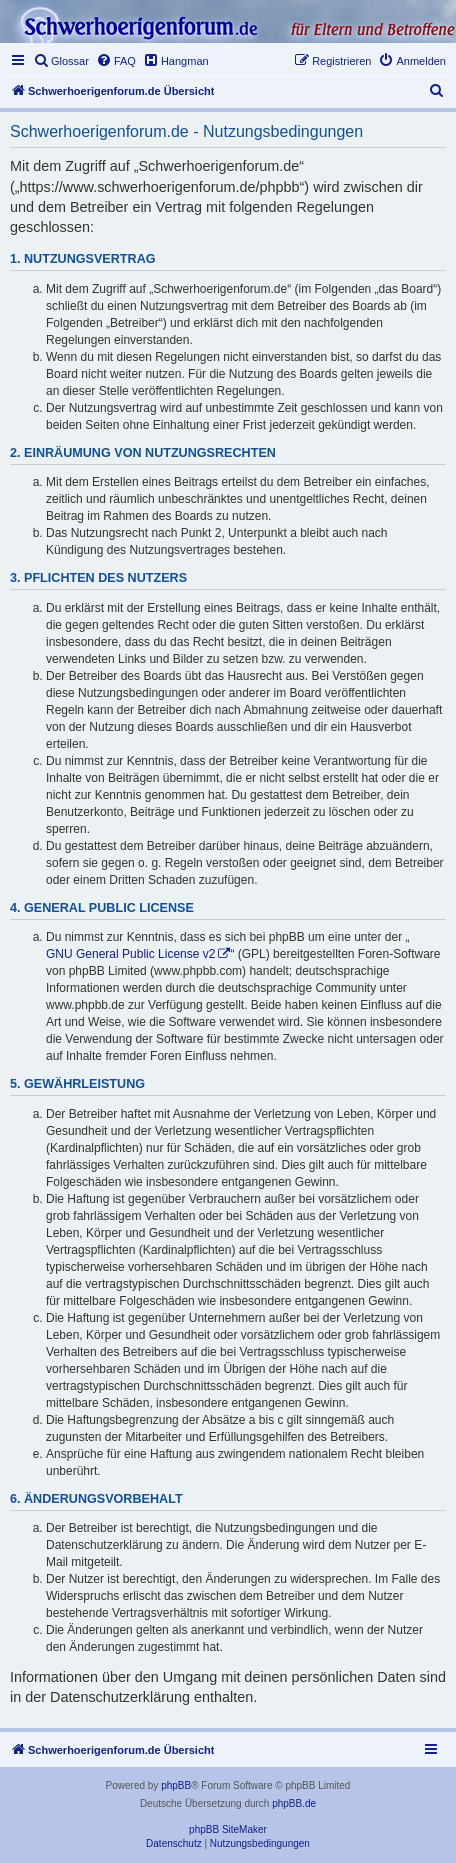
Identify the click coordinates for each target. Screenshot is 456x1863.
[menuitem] (61, 61)
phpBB (176, 1785)
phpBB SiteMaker (228, 1829)
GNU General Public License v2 (130, 954)
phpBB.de (294, 1803)
